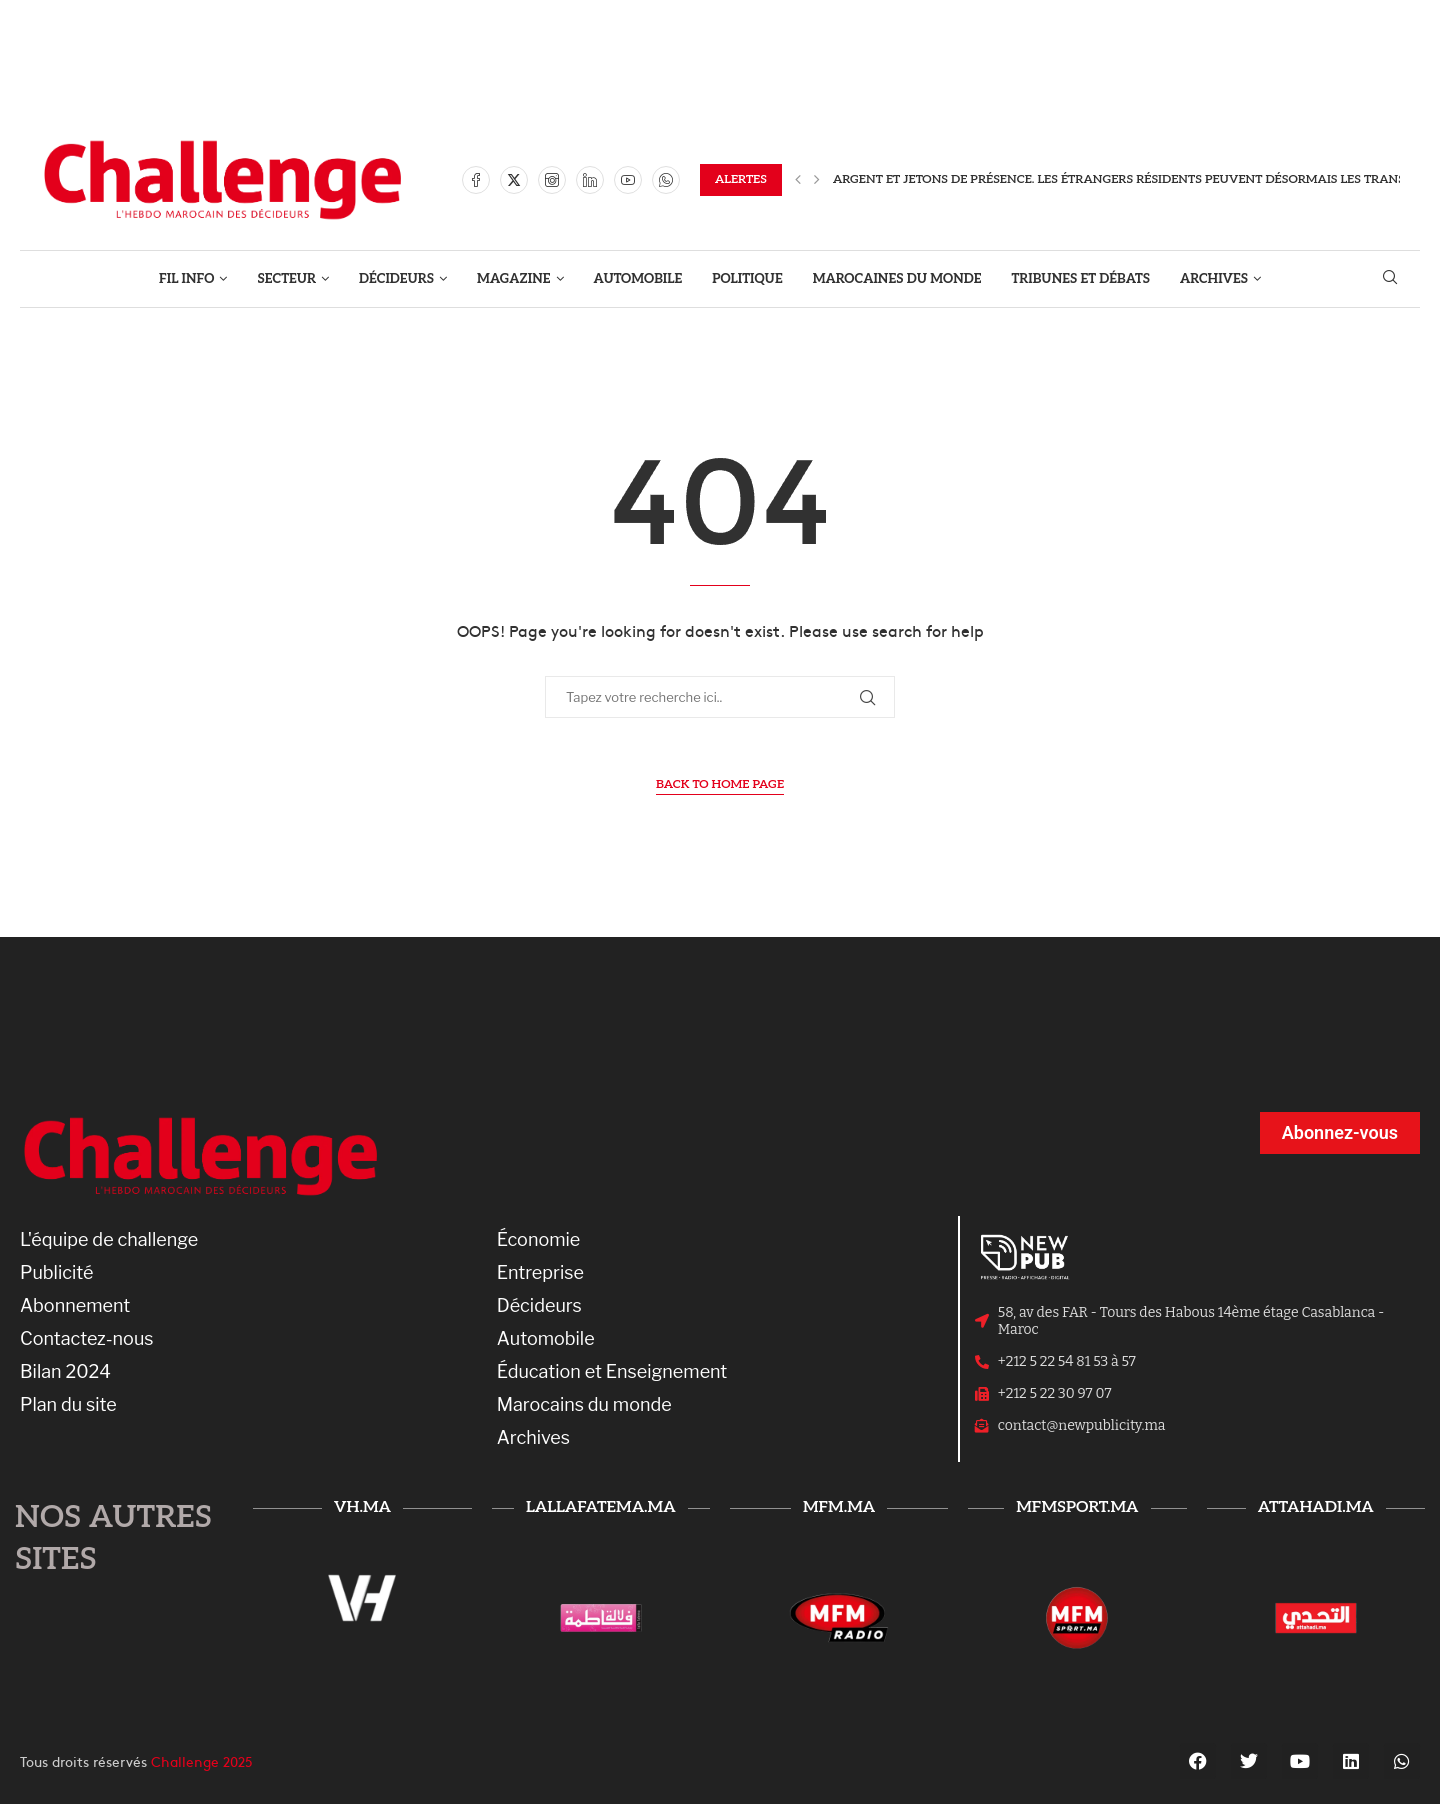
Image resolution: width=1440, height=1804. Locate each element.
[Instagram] (552, 180)
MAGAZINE (513, 279)
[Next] (817, 180)
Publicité (56, 1273)
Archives (533, 1438)
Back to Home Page (720, 784)
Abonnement (75, 1306)
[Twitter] (514, 180)
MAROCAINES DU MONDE (897, 279)
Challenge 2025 (202, 1761)
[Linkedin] (590, 180)
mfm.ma (839, 1507)
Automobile (546, 1339)
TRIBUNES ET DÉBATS (1081, 279)
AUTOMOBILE (638, 279)
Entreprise (540, 1273)
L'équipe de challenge (109, 1240)
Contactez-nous (87, 1339)
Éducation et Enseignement (612, 1372)
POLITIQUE (747, 279)
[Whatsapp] (666, 180)
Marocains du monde (584, 1405)
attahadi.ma (1316, 1507)
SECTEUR (286, 279)
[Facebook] (476, 180)
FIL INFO (187, 279)
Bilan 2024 (65, 1372)
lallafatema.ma (601, 1507)
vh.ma (362, 1507)
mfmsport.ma (1077, 1507)
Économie (539, 1240)
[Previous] (798, 180)
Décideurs (539, 1306)
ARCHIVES (1214, 279)
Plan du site (68, 1405)
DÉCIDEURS (396, 279)
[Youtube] (628, 180)
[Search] (1390, 278)
